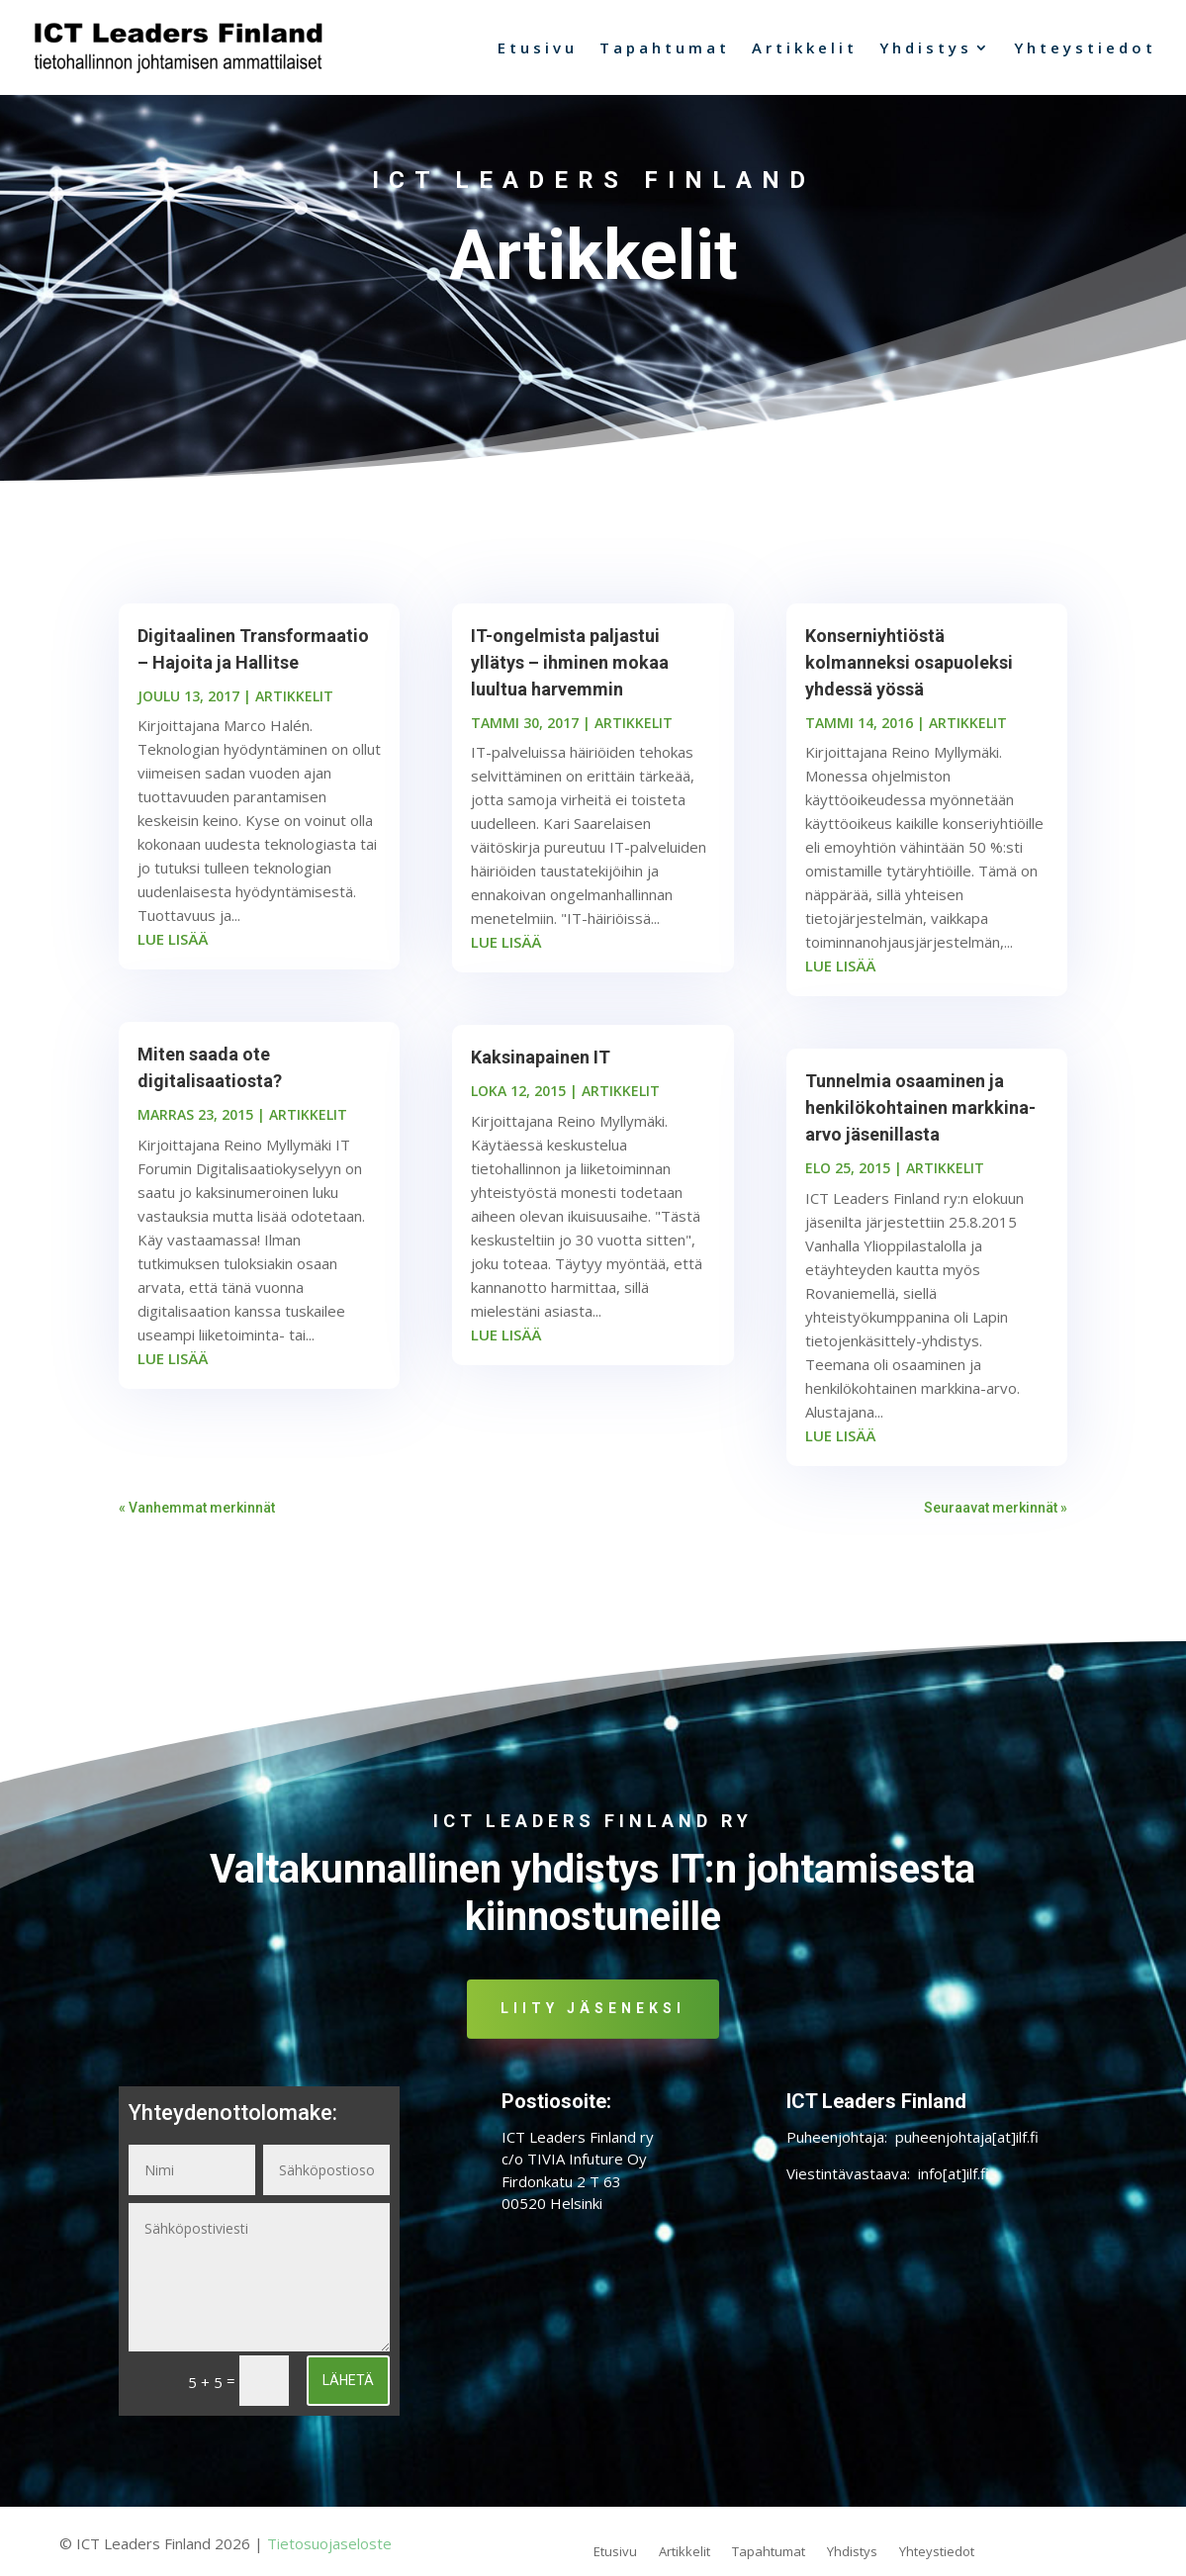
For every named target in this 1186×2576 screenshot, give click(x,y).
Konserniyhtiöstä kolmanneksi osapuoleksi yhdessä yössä (909, 672)
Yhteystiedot (1085, 47)
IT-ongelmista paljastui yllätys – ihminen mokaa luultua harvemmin (570, 672)
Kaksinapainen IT (540, 1067)
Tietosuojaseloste (329, 2553)
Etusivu (538, 47)
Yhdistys (925, 47)
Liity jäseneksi (593, 2018)
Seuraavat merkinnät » (995, 1517)
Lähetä (348, 2390)
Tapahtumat (664, 47)
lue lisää (172, 949)
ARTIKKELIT (294, 705)
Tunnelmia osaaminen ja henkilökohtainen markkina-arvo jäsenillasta (920, 1117)
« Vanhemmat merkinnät (197, 1517)
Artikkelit (805, 47)
